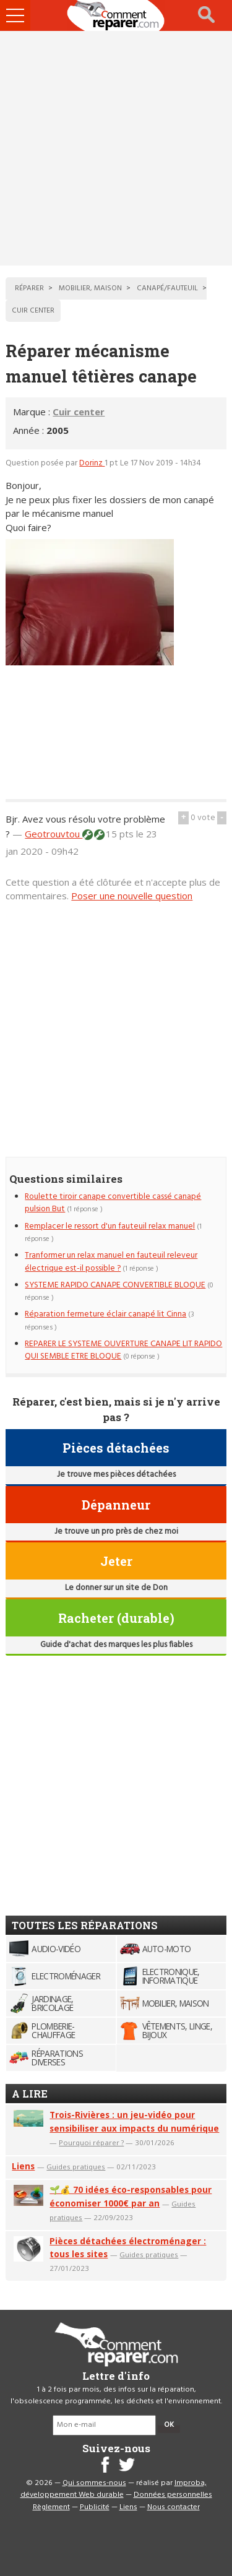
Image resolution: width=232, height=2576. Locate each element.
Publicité (95, 2507)
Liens (23, 2166)
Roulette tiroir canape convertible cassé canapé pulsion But (113, 1203)
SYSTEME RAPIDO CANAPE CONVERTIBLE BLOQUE (115, 1285)
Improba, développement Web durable (113, 2489)
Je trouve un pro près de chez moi (116, 1531)
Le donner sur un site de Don (116, 1587)
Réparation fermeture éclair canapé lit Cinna (105, 1314)
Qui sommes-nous (94, 2483)
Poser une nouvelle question (131, 895)
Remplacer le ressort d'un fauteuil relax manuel (110, 1226)
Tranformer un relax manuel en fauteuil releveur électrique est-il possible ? (111, 1261)
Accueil (116, 15)
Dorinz (92, 463)
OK (169, 2425)
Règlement (51, 2507)
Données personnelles (173, 2495)
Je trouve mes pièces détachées (116, 1474)
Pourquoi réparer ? (91, 2142)
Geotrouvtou (53, 834)
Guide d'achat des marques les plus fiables (116, 1644)
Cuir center (79, 411)
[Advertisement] (116, 148)
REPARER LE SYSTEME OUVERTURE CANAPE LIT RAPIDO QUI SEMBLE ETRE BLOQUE (123, 1350)
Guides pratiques (75, 2166)
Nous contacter (173, 2507)
